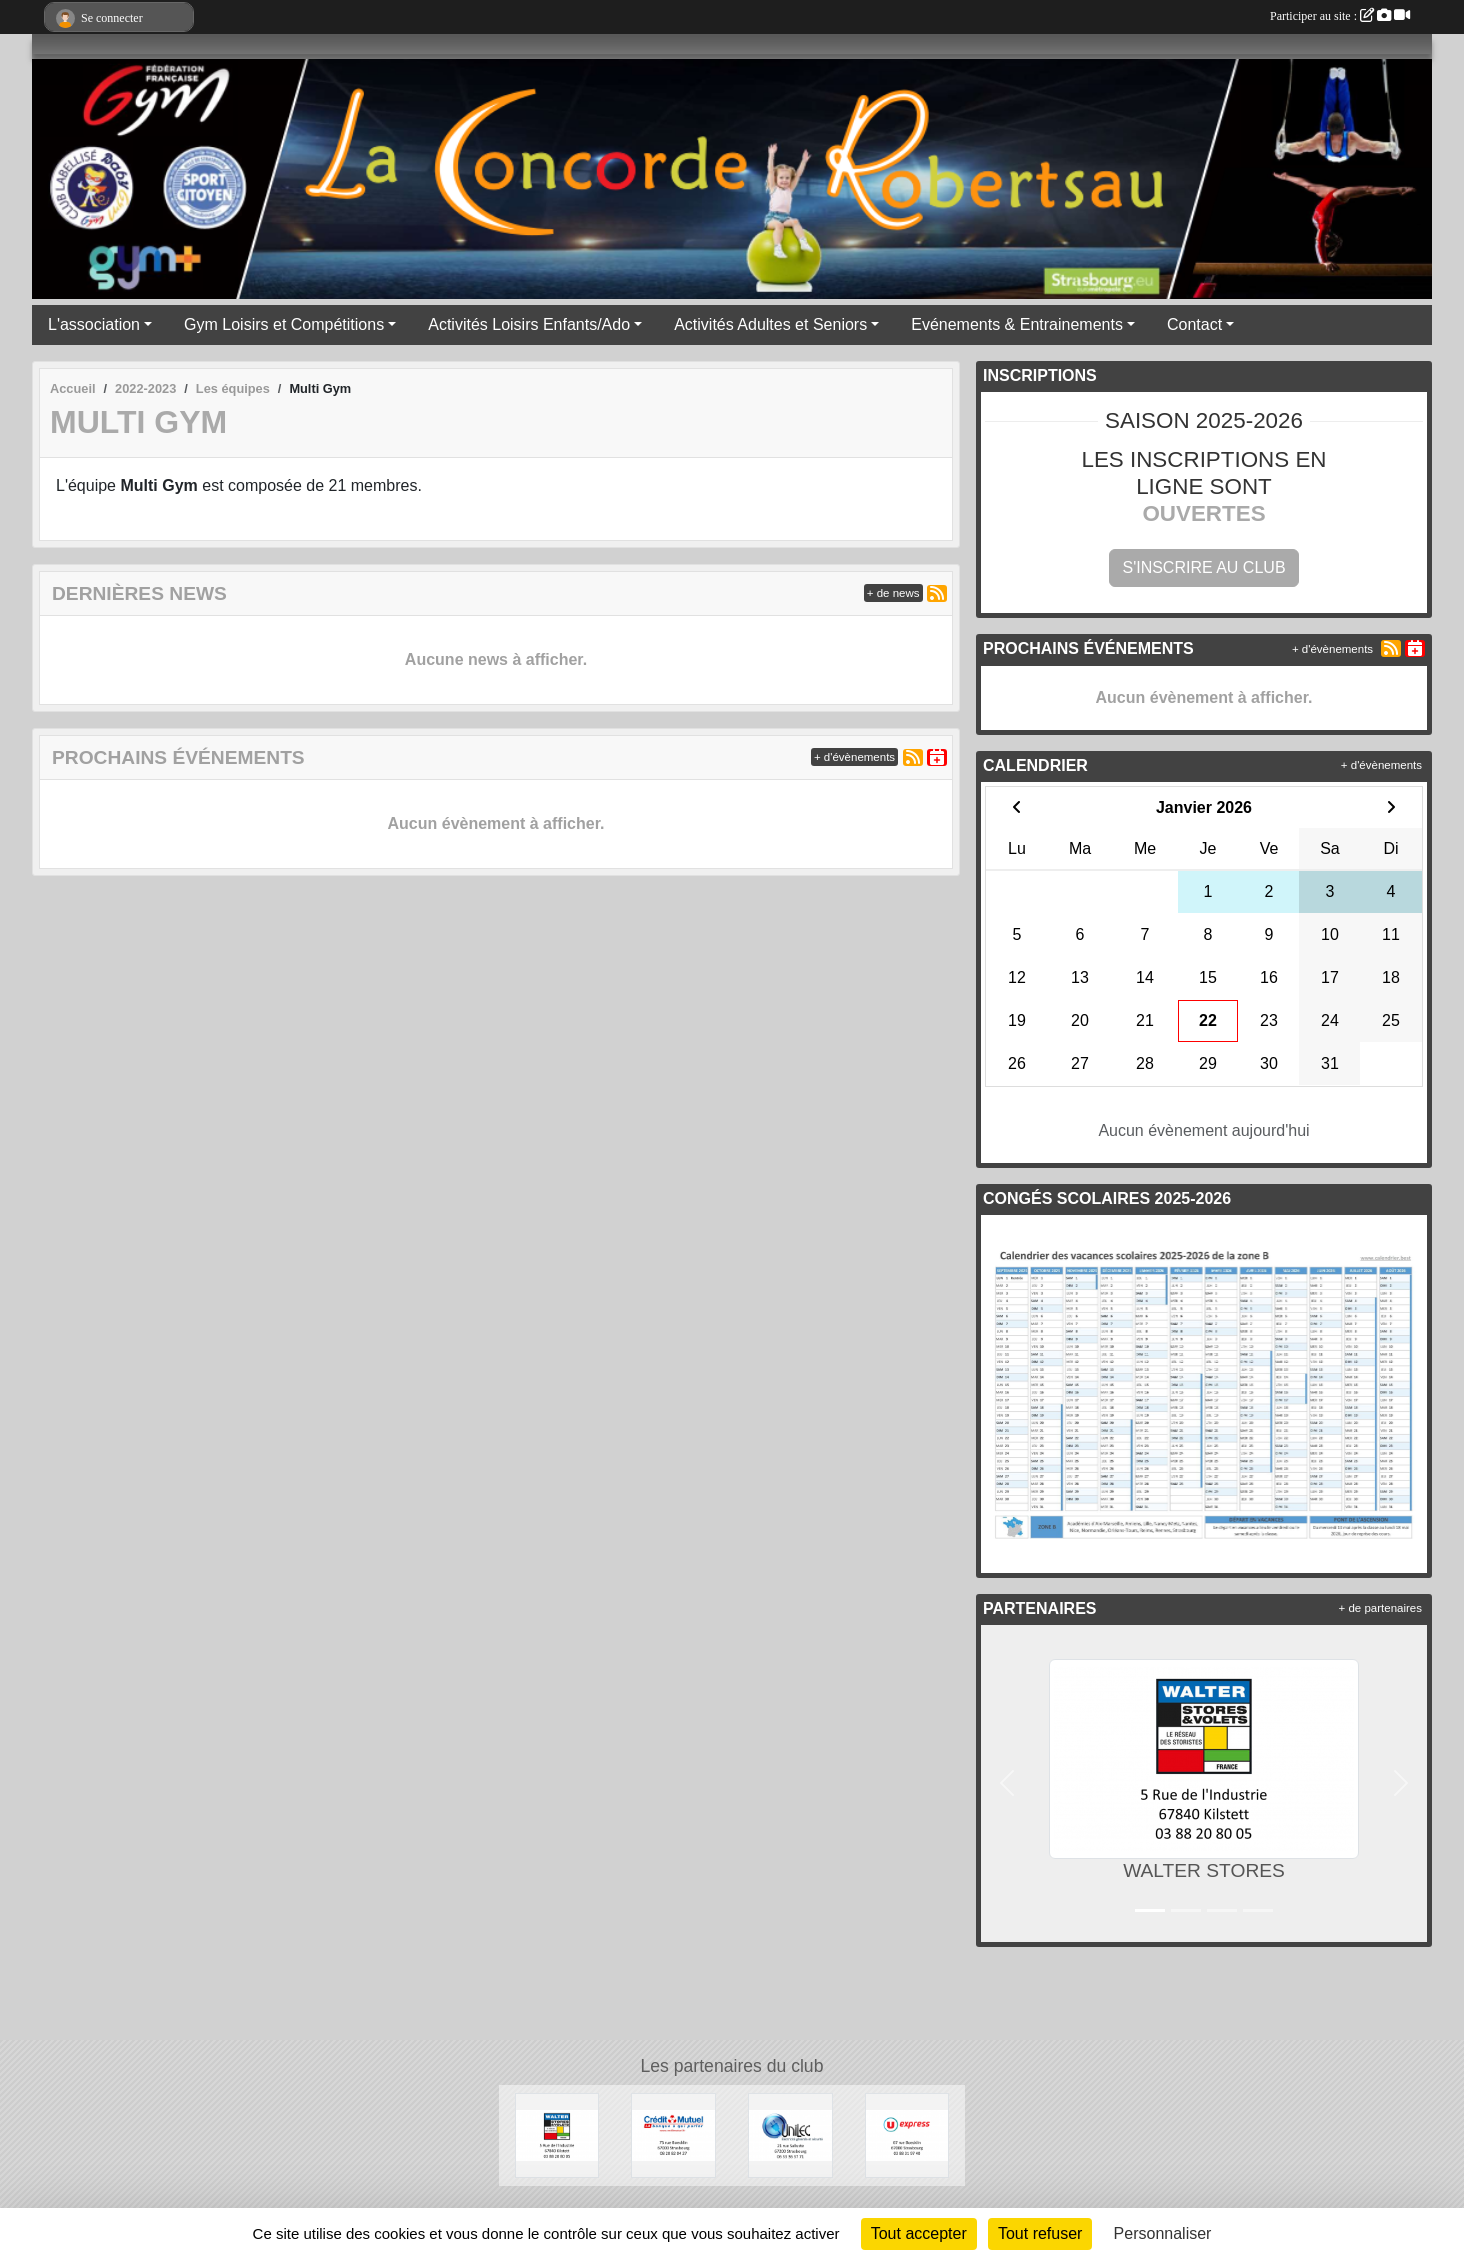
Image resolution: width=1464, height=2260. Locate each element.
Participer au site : (1340, 16)
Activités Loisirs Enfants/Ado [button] (529, 324)
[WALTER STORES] (557, 2134)
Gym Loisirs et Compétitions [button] (284, 324)
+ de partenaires (1380, 1608)
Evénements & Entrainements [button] (1017, 324)
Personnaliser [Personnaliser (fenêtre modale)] (1163, 2233)
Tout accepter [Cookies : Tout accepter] (919, 2233)
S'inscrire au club (1203, 567)
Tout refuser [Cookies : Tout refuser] (1040, 2233)
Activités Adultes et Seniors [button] (770, 324)
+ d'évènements (854, 757)
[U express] (907, 2134)
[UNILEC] (790, 2134)
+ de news (893, 593)
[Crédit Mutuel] (673, 2134)
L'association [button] (94, 324)
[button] (1007, 1783)
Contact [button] (1194, 324)
